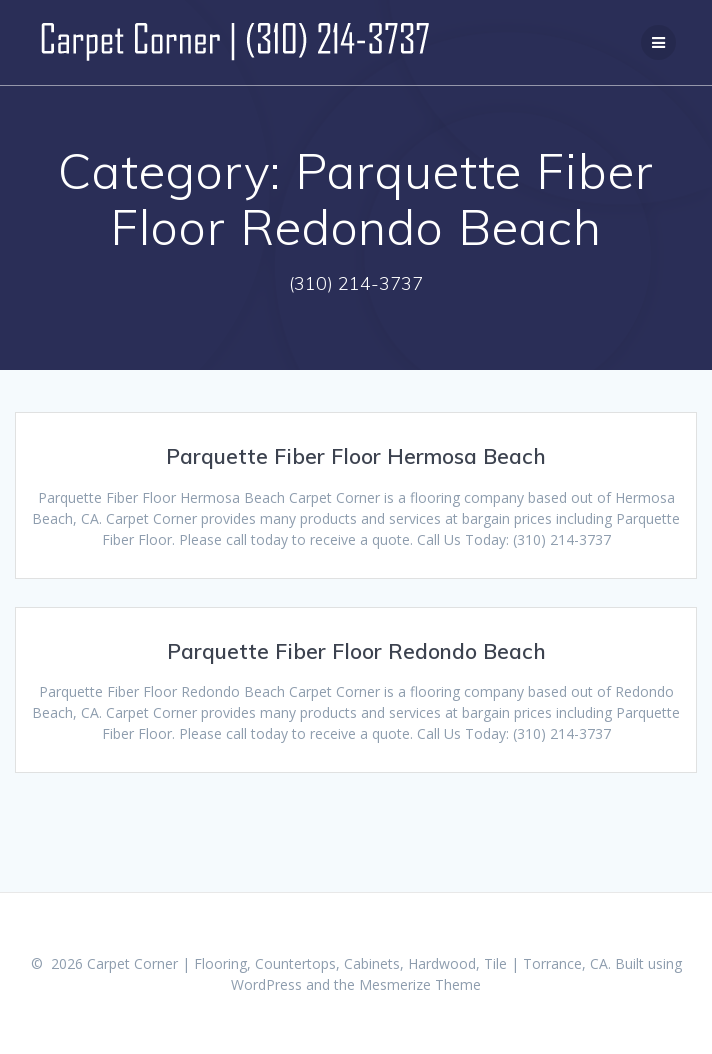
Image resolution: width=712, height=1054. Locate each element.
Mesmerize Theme (420, 984)
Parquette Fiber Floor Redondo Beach (356, 651)
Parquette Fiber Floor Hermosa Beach (356, 456)
